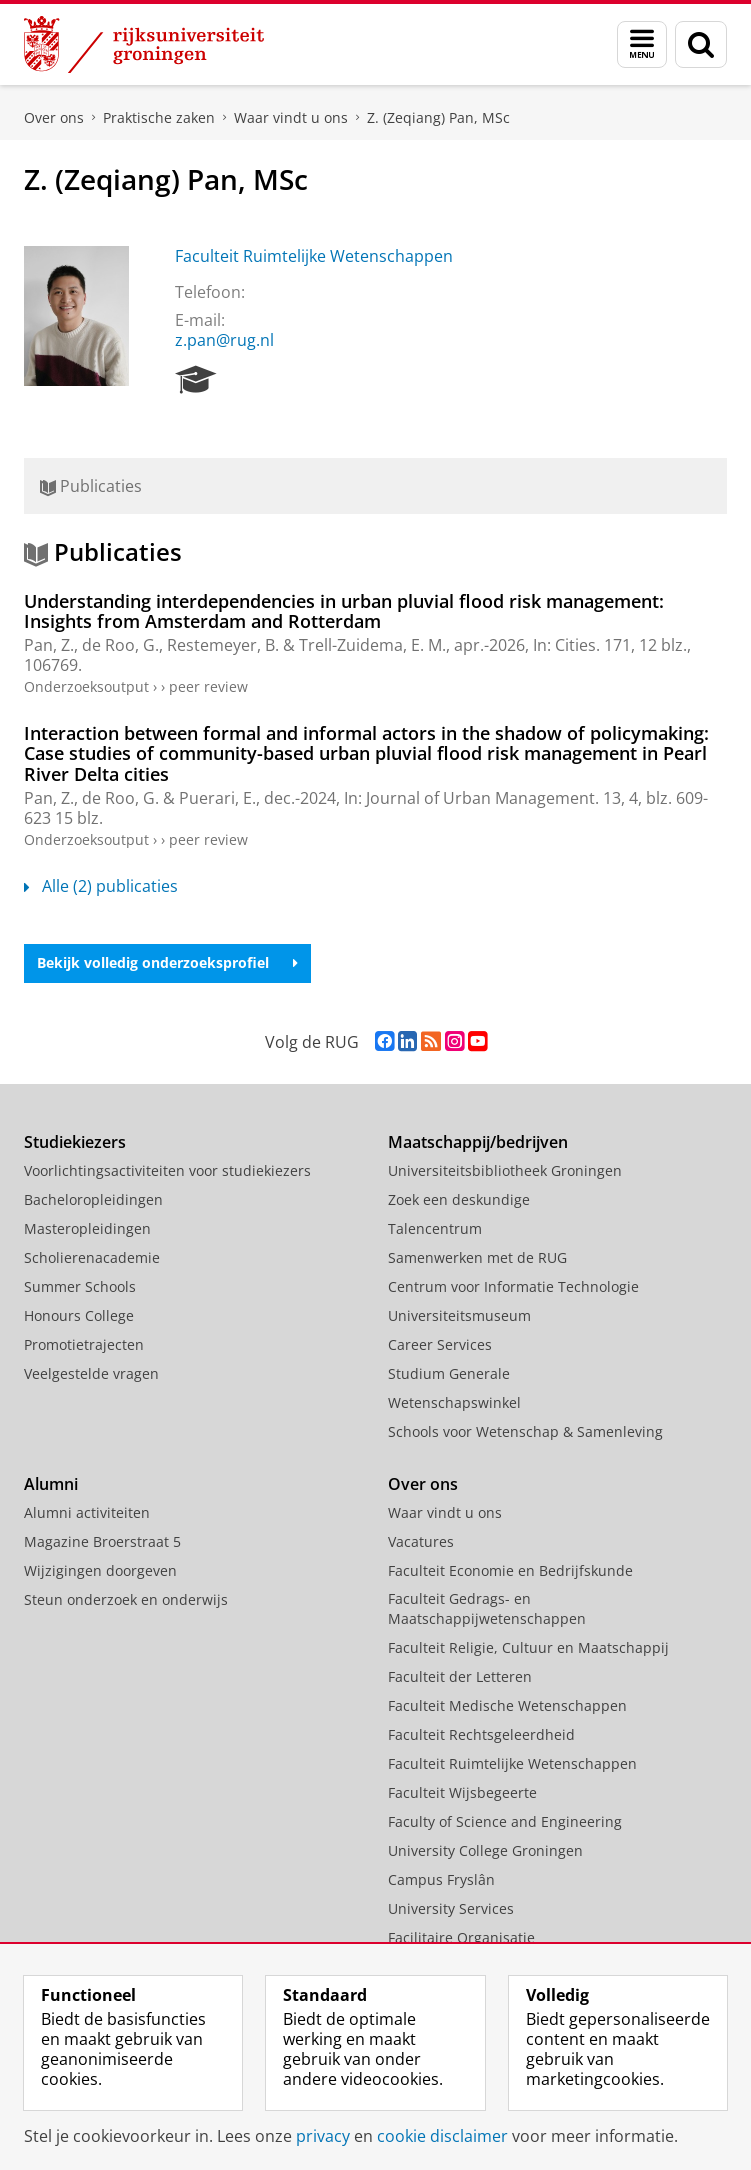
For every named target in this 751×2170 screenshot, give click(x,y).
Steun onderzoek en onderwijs (126, 1599)
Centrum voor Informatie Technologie (513, 1286)
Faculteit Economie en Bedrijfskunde (510, 1570)
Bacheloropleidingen (93, 1199)
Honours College (79, 1315)
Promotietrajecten (84, 1344)
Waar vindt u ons (291, 117)
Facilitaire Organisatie (461, 1937)
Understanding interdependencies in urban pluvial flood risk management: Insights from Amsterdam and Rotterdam (344, 611)
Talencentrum (435, 1228)
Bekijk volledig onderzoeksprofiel (167, 962)
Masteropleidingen (87, 1228)
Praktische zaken (159, 117)
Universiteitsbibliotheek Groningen (505, 1170)
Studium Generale (449, 1373)
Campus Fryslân (441, 1879)
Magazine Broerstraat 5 (102, 1541)
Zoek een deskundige (459, 1199)
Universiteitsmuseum (459, 1315)
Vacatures (421, 1541)
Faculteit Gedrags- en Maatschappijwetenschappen (487, 1608)
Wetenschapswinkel (454, 1402)
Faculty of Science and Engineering (505, 1821)
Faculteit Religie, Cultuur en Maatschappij (528, 1647)
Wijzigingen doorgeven (100, 1570)
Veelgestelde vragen (91, 1373)
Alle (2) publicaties (101, 886)
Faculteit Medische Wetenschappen (507, 1705)
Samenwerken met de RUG (477, 1257)
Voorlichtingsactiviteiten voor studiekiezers (167, 1170)
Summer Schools (80, 1286)
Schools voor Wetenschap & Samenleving (525, 1431)
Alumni (51, 1484)
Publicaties (91, 486)
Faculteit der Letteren (460, 1676)
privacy (323, 2136)
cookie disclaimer (442, 2136)
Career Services (440, 1344)
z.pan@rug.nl (224, 340)
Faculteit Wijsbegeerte (462, 1792)
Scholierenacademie (92, 1257)
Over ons (54, 117)
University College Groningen (485, 1850)
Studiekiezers (75, 1142)
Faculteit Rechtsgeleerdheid (481, 1734)
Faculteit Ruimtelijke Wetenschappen (314, 256)
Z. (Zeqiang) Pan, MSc (438, 117)
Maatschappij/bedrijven (478, 1142)
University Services (451, 1908)
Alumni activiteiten (87, 1512)
